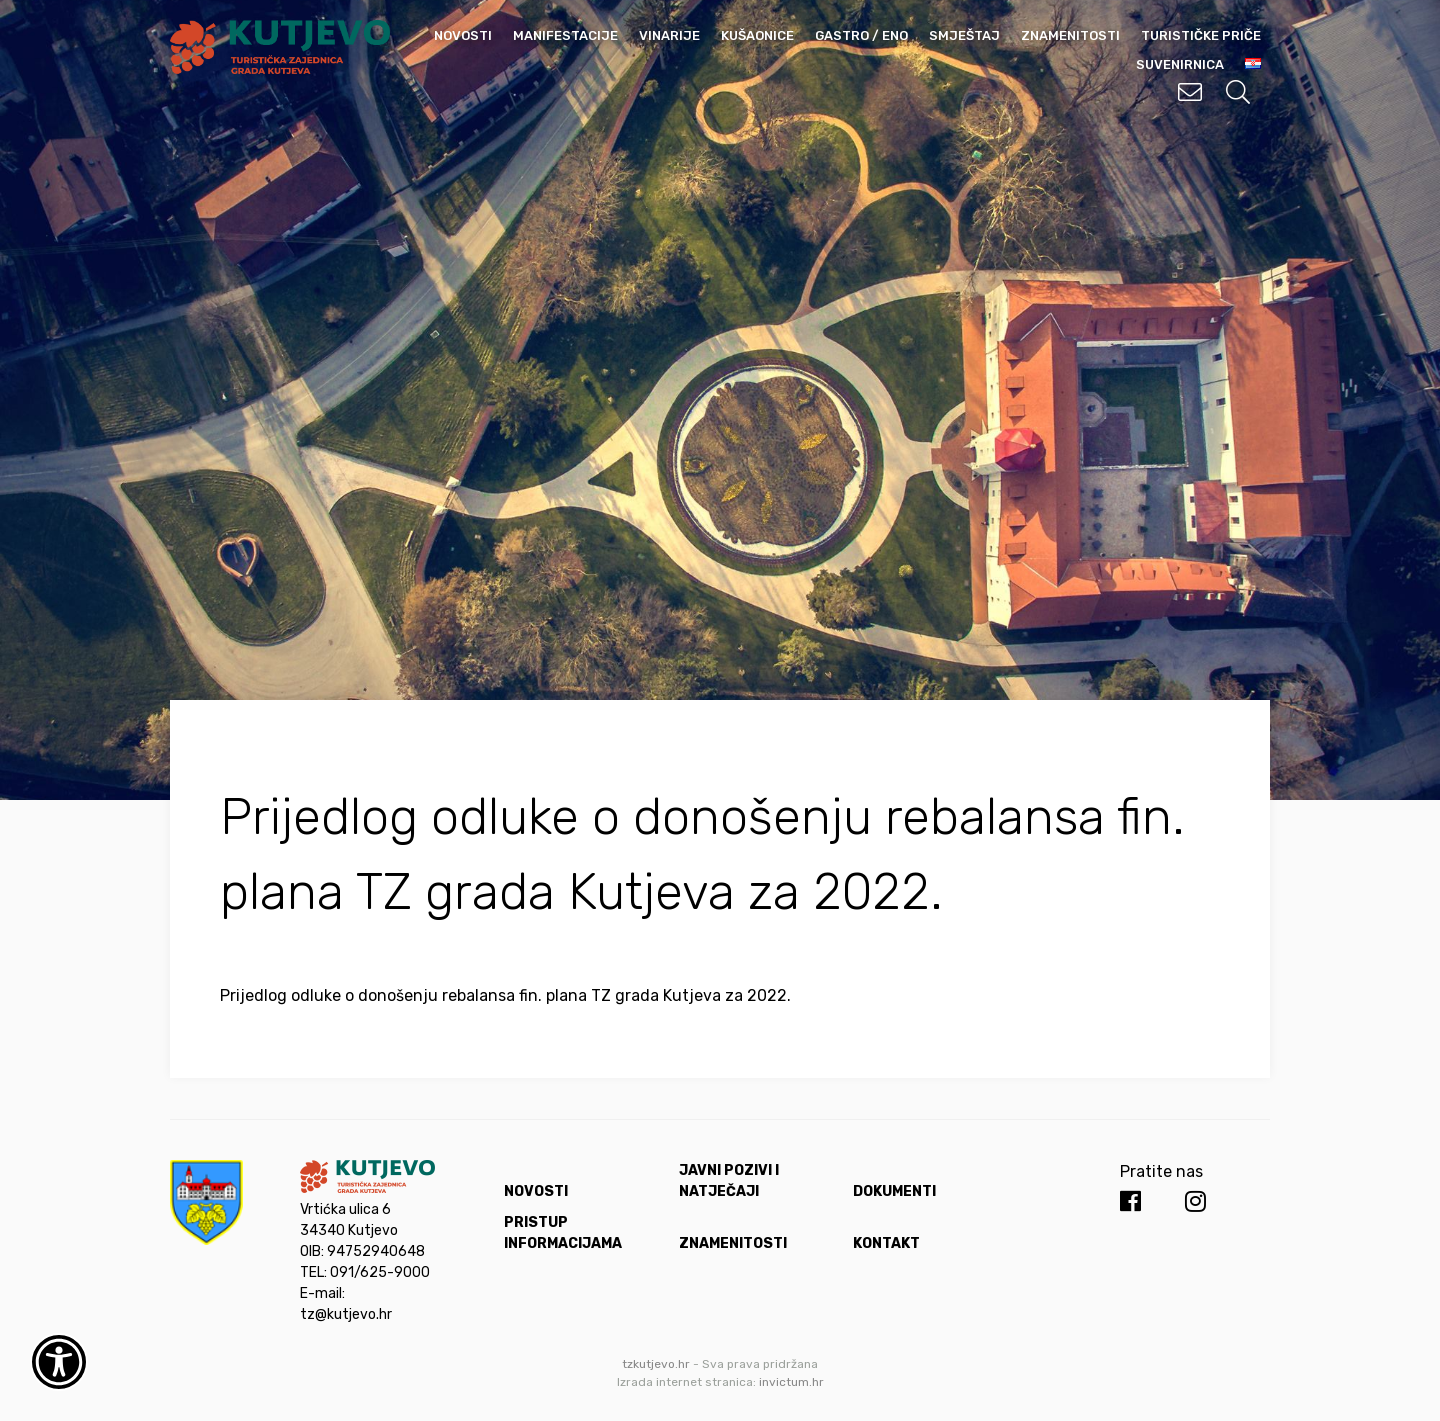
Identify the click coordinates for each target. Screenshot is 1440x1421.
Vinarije (669, 35)
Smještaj (964, 35)
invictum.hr (791, 1382)
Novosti (463, 35)
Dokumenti (894, 1191)
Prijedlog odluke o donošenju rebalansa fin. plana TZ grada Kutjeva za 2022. (505, 995)
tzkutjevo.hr (656, 1364)
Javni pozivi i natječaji (729, 1181)
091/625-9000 (380, 1272)
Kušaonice (757, 35)
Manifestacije (565, 35)
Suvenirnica (1180, 64)
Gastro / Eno (861, 35)
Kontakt (886, 1243)
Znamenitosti (1070, 35)
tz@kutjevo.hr (346, 1314)
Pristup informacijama (563, 1233)
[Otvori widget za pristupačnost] (59, 1362)
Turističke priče (1201, 35)
